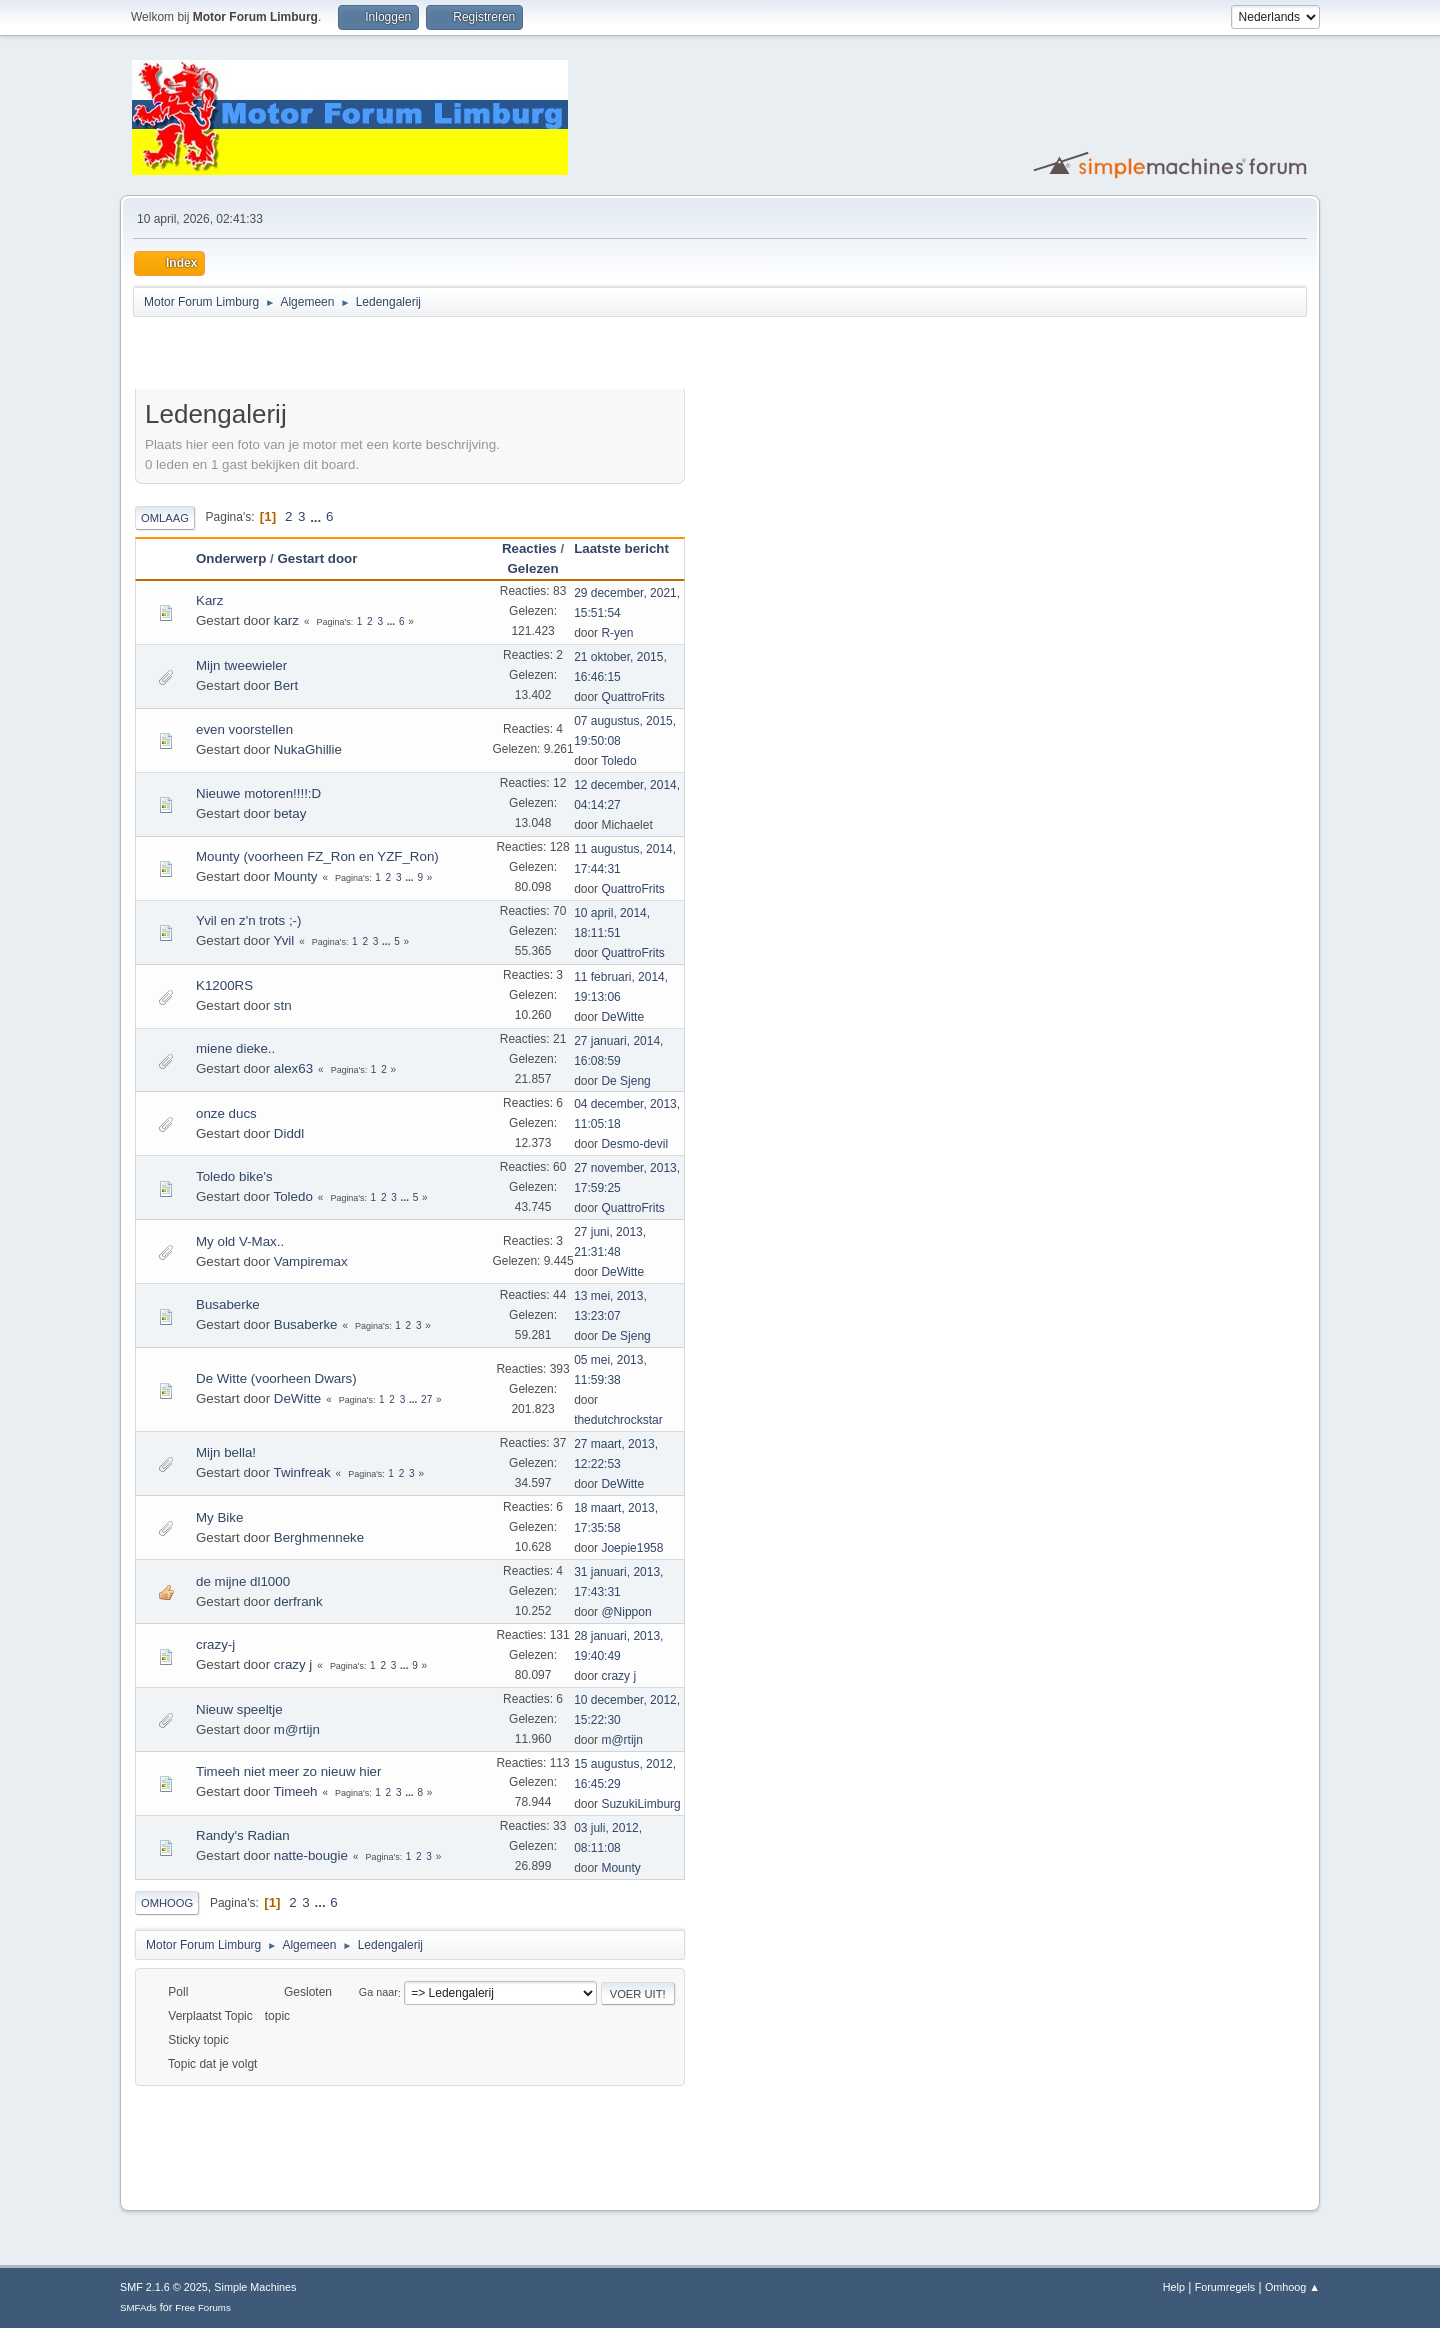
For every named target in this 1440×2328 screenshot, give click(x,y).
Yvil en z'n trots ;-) (249, 920)
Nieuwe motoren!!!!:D (258, 793)
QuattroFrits (632, 697)
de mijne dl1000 (243, 1581)
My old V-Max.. (240, 1241)
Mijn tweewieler (241, 665)
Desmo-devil (634, 1144)
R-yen (617, 633)
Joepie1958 (632, 1548)
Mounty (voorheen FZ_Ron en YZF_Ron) (317, 856)
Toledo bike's (234, 1176)
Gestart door (317, 558)
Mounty (296, 876)
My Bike (219, 1517)
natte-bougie (311, 1855)
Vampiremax (311, 1261)
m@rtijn (297, 1729)
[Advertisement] (369, 356)
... (317, 516)
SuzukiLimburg (640, 1804)
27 (426, 1399)
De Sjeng (625, 1081)
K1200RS (224, 985)
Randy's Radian (243, 1835)
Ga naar (378, 1993)
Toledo (618, 761)
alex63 (293, 1068)
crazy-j (215, 1644)
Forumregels (1225, 2287)
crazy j (293, 1664)
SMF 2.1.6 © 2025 (164, 2287)
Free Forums (203, 2307)
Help (1174, 2287)
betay (290, 813)
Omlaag (165, 518)
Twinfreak (302, 1472)
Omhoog (167, 1903)
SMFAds (138, 2307)
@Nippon (626, 1612)
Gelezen (532, 568)
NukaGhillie (308, 749)
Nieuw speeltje (239, 1709)
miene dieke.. (235, 1048)
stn (283, 1005)
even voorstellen (244, 729)
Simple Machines (255, 2287)
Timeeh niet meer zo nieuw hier (288, 1771)
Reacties (529, 548)
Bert (286, 685)
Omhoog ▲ (1292, 2287)
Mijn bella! (226, 1452)
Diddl (289, 1133)
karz (286, 620)
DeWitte (622, 1017)
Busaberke (228, 1304)
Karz (209, 600)
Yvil (284, 940)
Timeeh (296, 1791)
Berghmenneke (319, 1537)
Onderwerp (231, 558)
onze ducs (226, 1113)
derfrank (298, 1601)
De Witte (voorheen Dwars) (276, 1378)
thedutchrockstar (618, 1420)
